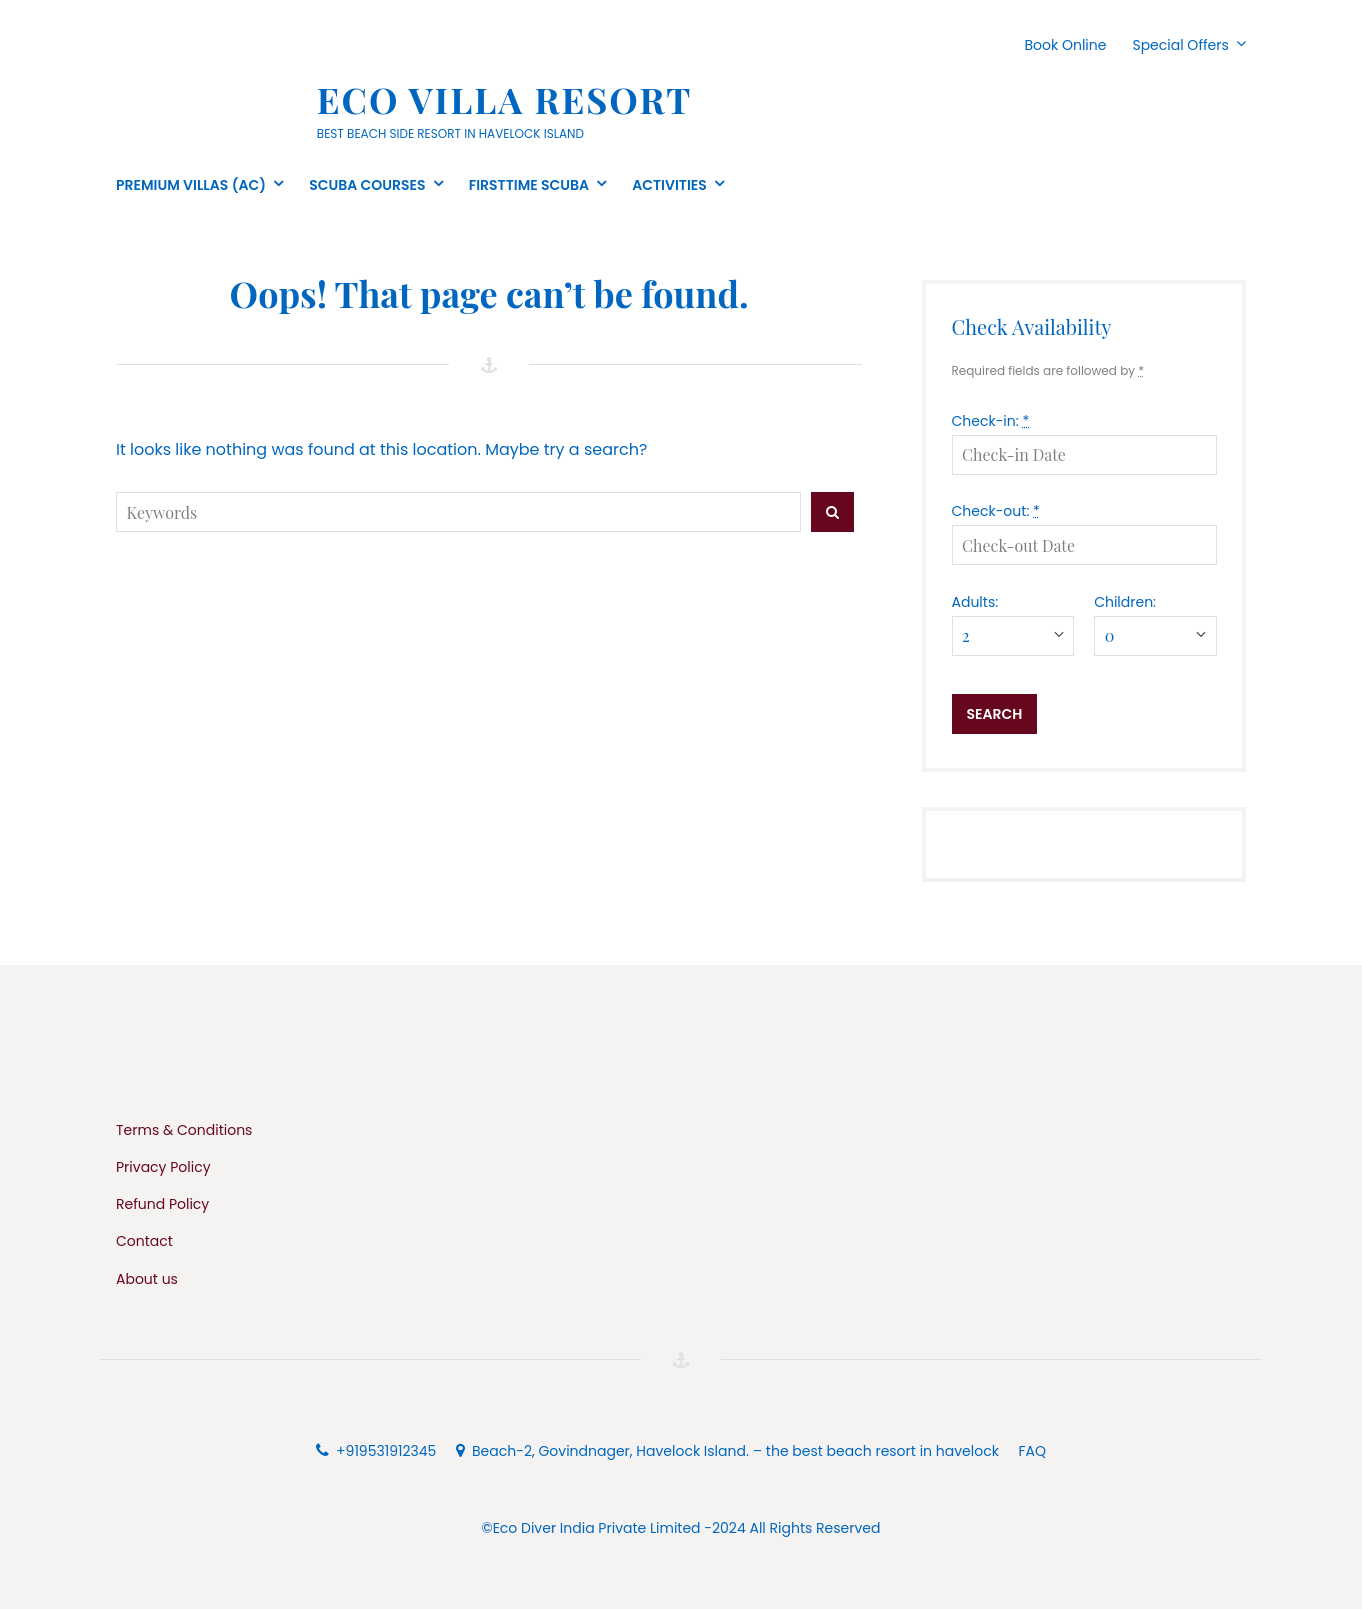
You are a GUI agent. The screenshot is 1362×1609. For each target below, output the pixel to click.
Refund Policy (162, 1204)
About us (147, 1279)
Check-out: (996, 511)
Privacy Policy (163, 1167)
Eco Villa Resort (505, 99)
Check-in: (991, 421)
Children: (1125, 602)
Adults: (975, 602)
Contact (144, 1241)
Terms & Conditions (184, 1130)
